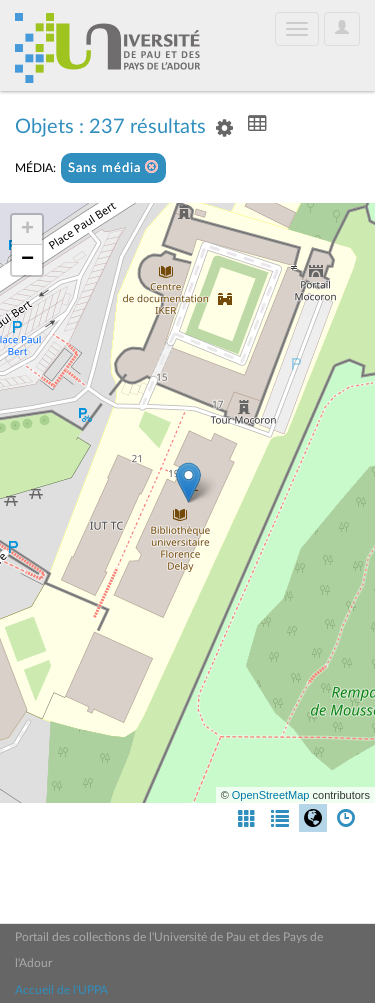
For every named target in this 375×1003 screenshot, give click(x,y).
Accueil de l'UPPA (61, 990)
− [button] (27, 260)
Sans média (113, 167)
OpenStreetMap (271, 795)
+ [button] (27, 230)
